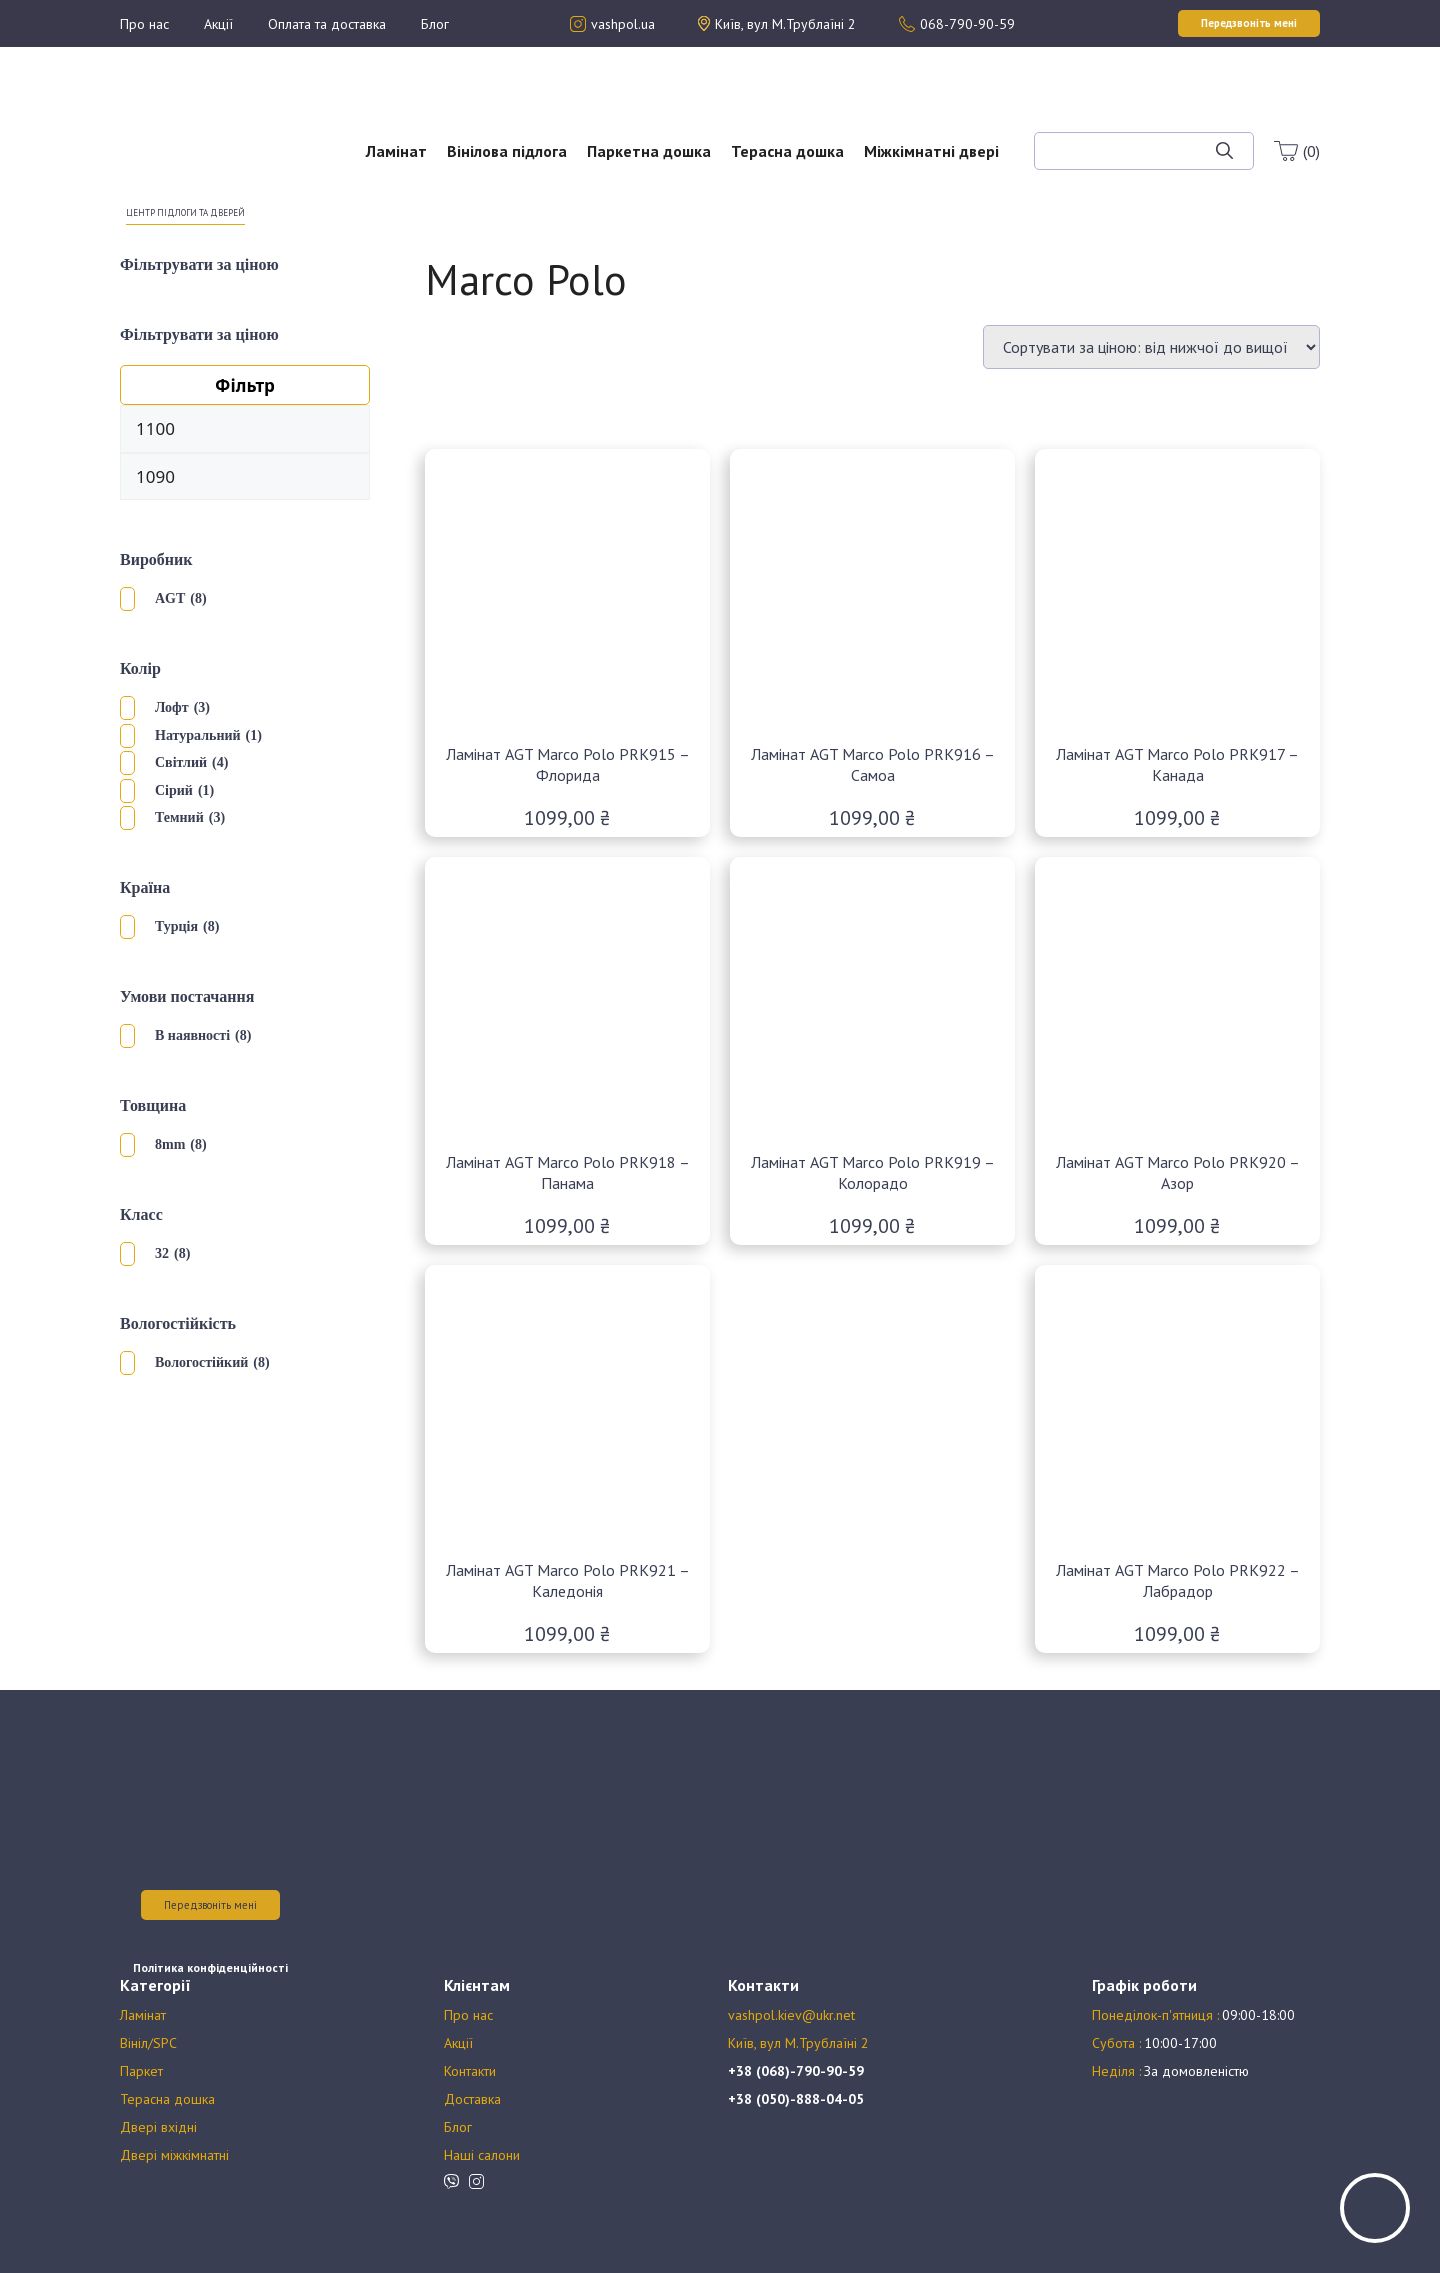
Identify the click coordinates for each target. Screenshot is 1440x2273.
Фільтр (245, 385)
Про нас (144, 24)
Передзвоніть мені (210, 1905)
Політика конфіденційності (210, 1967)
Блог (435, 24)
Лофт (172, 707)
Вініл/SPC (148, 2043)
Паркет (141, 2071)
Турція (176, 926)
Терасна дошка (787, 151)
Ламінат (396, 151)
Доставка (472, 2099)
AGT (170, 598)
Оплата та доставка (327, 24)
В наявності (192, 1035)
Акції (218, 24)
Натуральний (198, 735)
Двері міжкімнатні (174, 2155)
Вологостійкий (201, 1362)
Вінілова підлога (507, 151)
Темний (179, 817)
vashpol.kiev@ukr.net (791, 2015)
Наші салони (482, 2155)
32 (162, 1253)
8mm (170, 1144)
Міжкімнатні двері (931, 151)
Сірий (174, 790)
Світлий (181, 762)
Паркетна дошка (649, 151)
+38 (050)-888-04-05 (796, 2099)
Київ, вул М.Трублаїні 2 (798, 2043)
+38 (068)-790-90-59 (796, 2071)
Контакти (470, 2071)
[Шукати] (1224, 151)
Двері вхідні (158, 2127)
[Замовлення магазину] (1151, 347)
